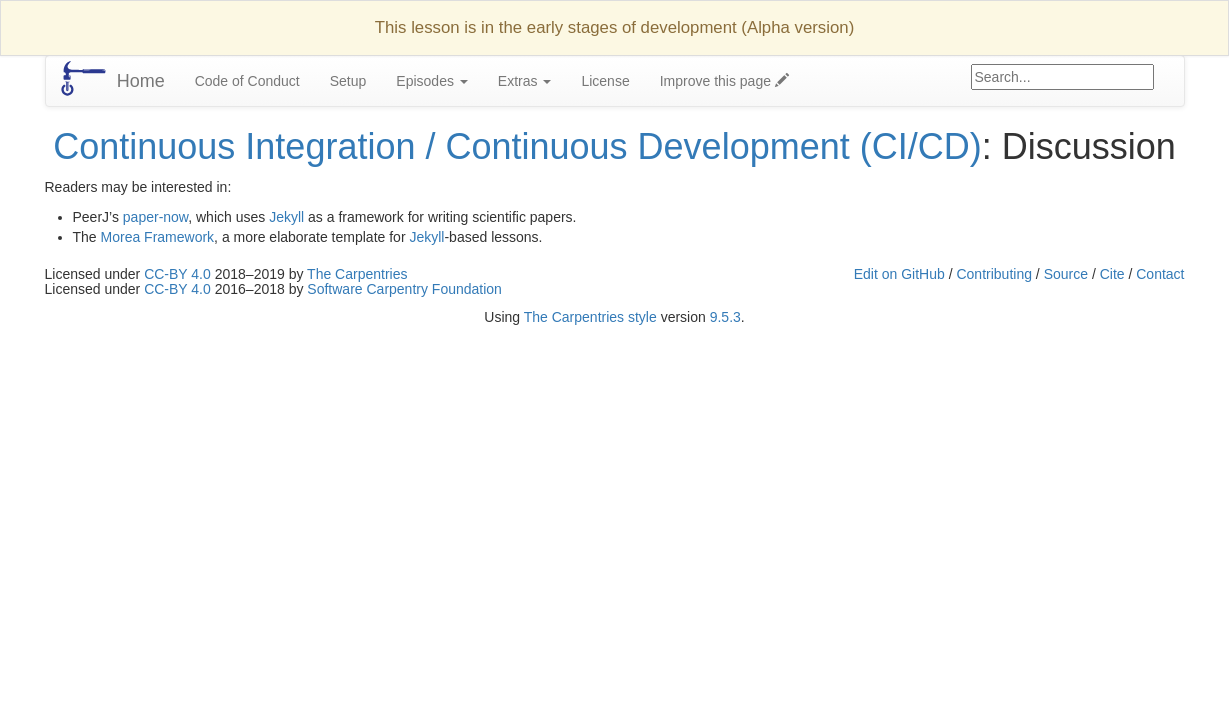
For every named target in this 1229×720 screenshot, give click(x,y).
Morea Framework (158, 237)
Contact (1160, 274)
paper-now (155, 217)
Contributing (994, 274)
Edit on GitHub (899, 274)
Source (1066, 274)
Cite (1112, 274)
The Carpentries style (590, 317)
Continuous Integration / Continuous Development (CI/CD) (517, 146)
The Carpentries (357, 274)
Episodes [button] (431, 81)
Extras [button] (525, 81)
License (605, 81)
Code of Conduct (247, 81)
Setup (348, 81)
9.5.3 (725, 317)
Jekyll (286, 217)
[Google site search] (1062, 77)
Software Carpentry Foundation (404, 289)
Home (141, 81)
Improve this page (724, 81)
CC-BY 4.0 (177, 274)
